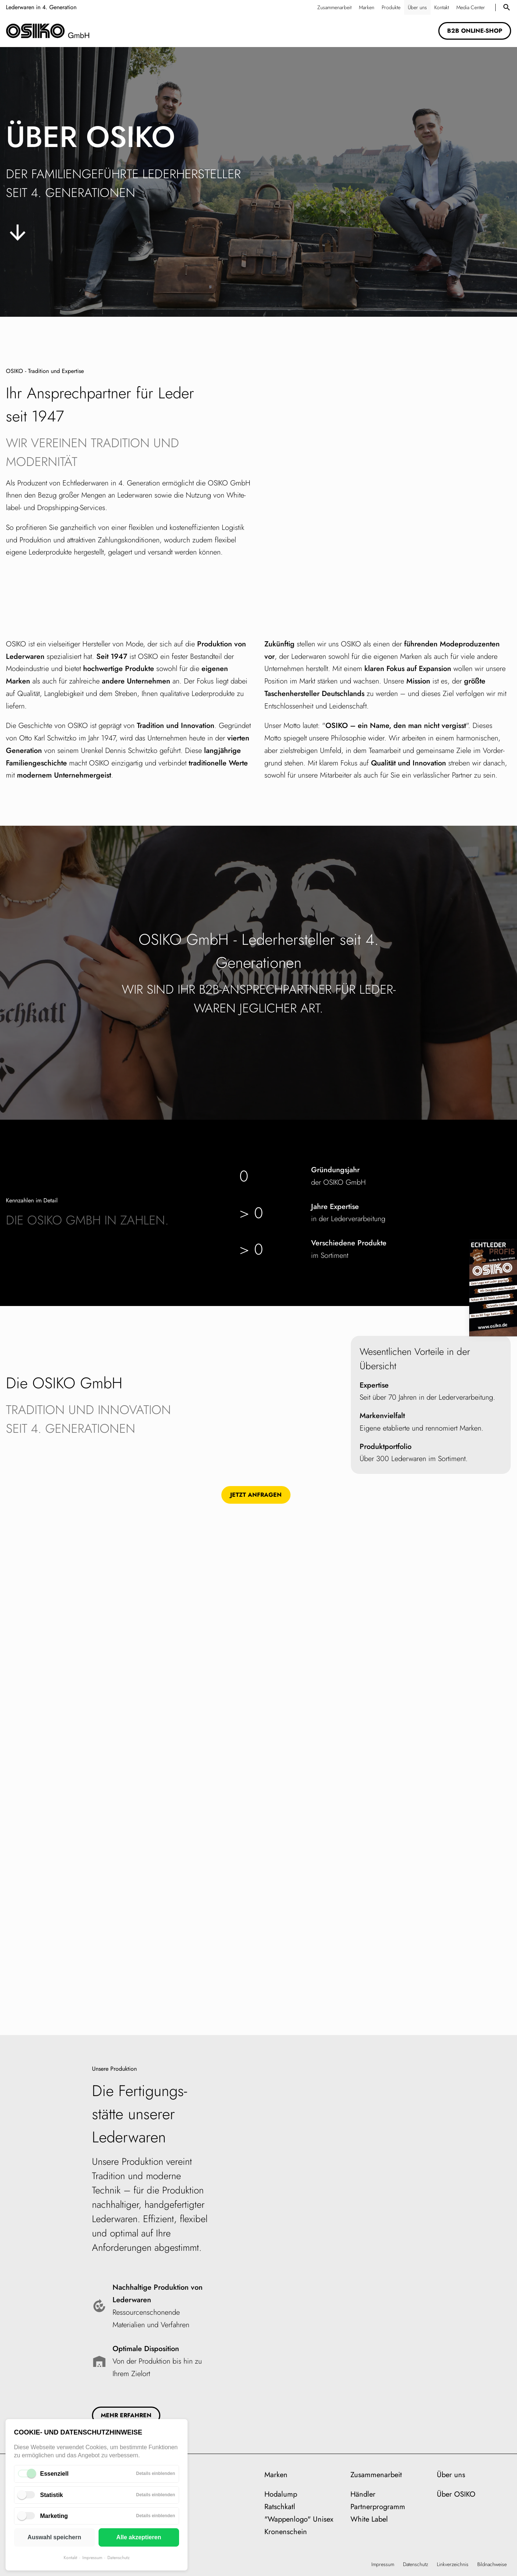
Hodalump (280, 2494)
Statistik (51, 2495)
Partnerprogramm (377, 2506)
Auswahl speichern (54, 2537)
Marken (276, 2474)
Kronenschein (285, 2531)
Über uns (451, 2474)
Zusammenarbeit (376, 2474)
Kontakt (70, 2557)
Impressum (92, 2557)
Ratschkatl (279, 2506)
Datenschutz (118, 2557)
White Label (369, 2519)
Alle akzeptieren (138, 2537)
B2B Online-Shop (474, 30)
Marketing (54, 2516)
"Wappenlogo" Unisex (298, 2519)
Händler (362, 2494)
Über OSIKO (456, 2494)
